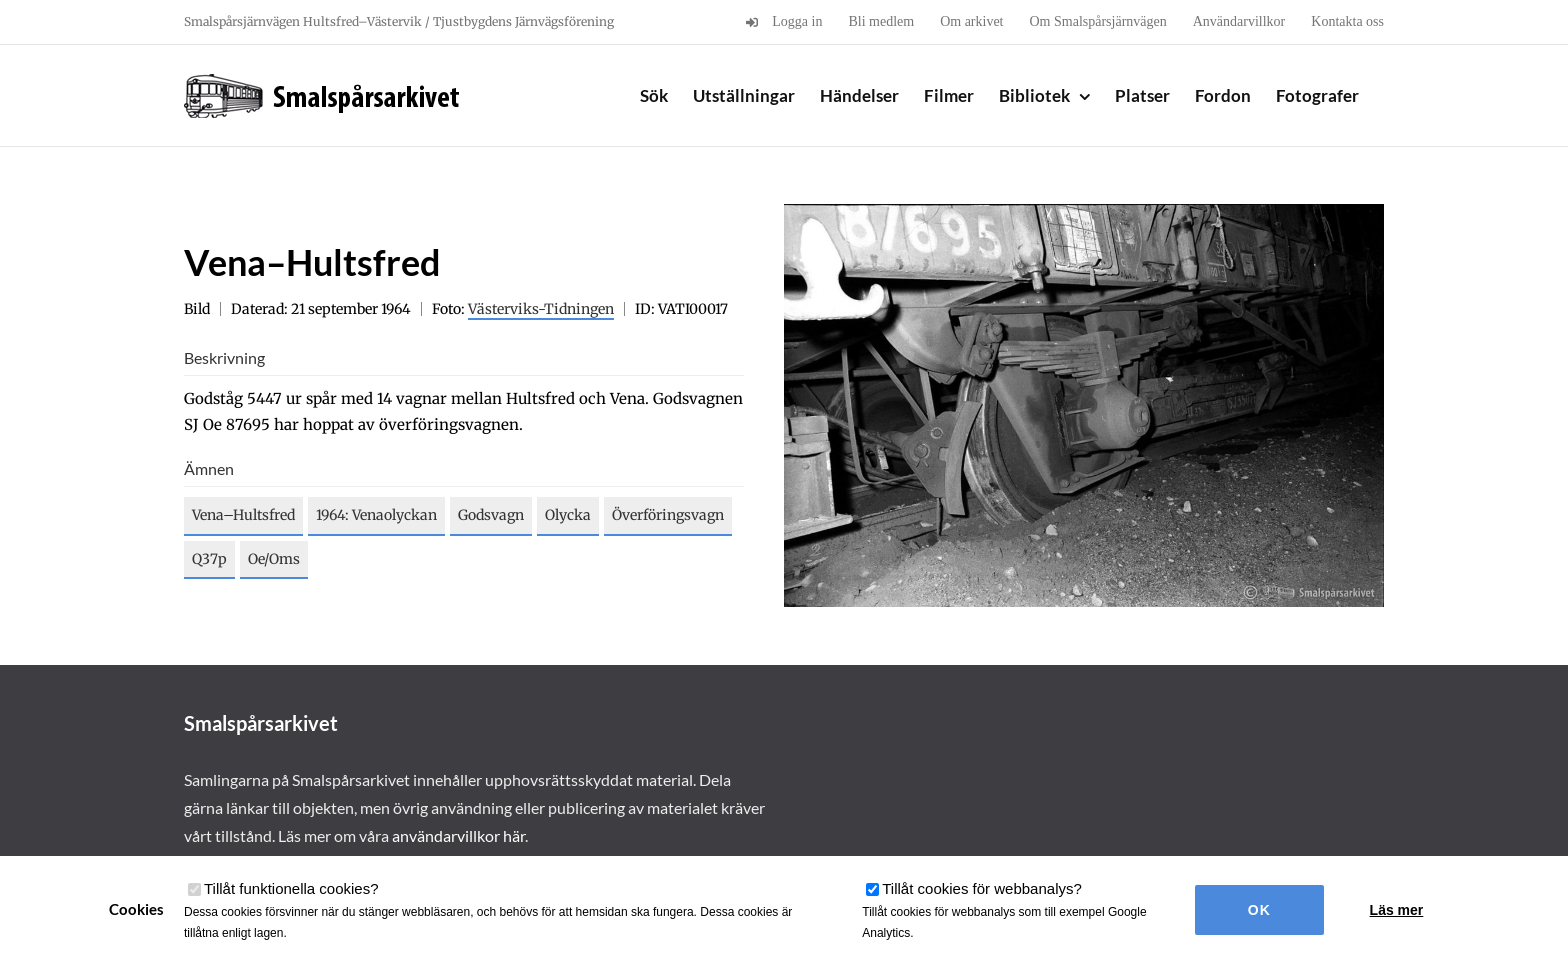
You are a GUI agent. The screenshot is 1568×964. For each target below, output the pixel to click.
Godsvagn (491, 515)
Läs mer (1397, 910)
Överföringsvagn (668, 515)
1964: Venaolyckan (376, 515)
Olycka (568, 515)
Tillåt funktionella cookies (291, 888)
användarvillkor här (458, 835)
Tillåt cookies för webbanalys (982, 888)
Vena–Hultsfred (243, 515)
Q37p (209, 559)
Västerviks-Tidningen (541, 309)
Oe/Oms (274, 559)
